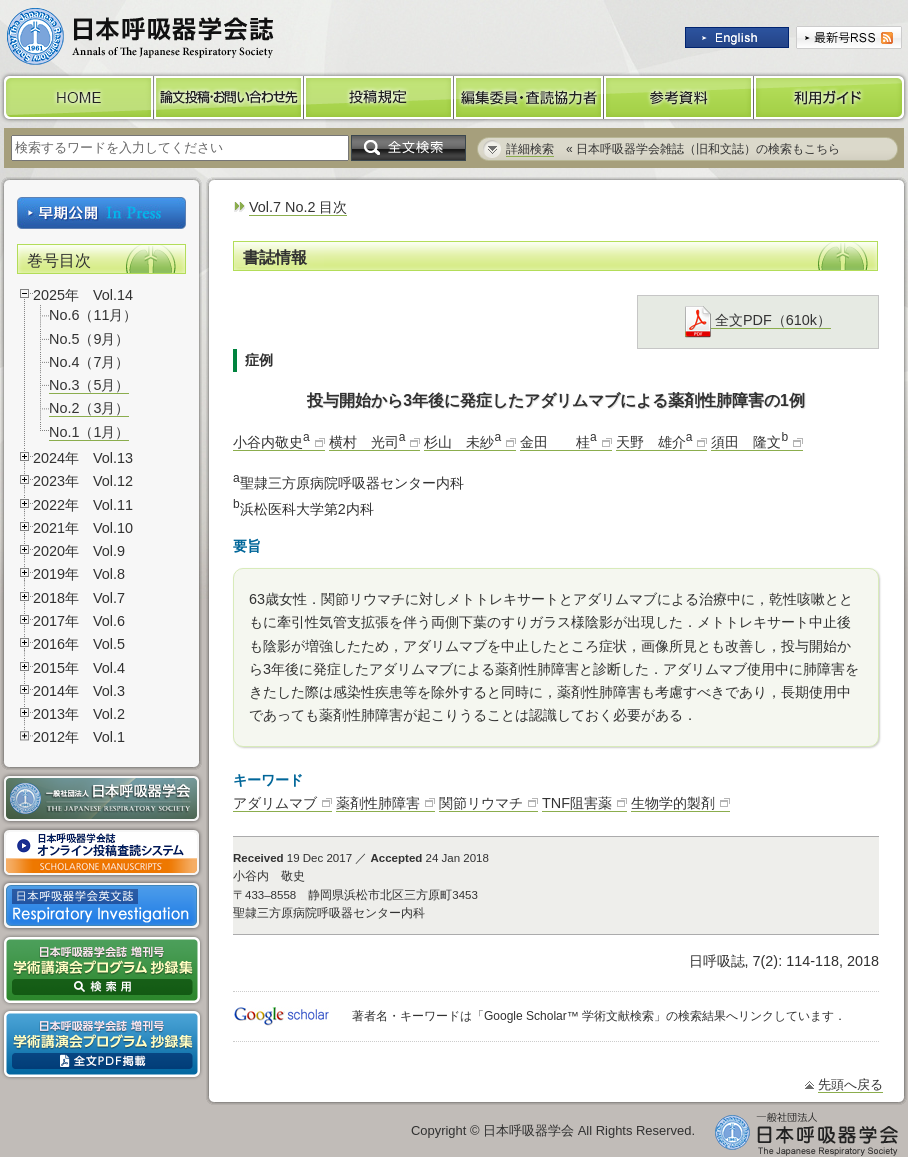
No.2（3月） (89, 408)
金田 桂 (558, 442)
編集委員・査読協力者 (529, 97)
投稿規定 (379, 97)
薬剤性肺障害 (378, 803)
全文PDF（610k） (758, 320)
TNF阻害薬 (577, 803)
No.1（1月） (89, 432)
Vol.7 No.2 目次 (298, 207)
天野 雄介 (654, 442)
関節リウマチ (481, 803)
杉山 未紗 (462, 442)
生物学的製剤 (673, 803)
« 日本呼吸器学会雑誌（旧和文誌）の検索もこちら (673, 149)
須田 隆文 (749, 442)
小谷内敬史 (271, 442)
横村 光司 (367, 442)
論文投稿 (229, 97)
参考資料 (679, 97)
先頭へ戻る (850, 1084)
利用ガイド (831, 97)
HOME (77, 97)
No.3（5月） (89, 385)
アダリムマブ (275, 803)
